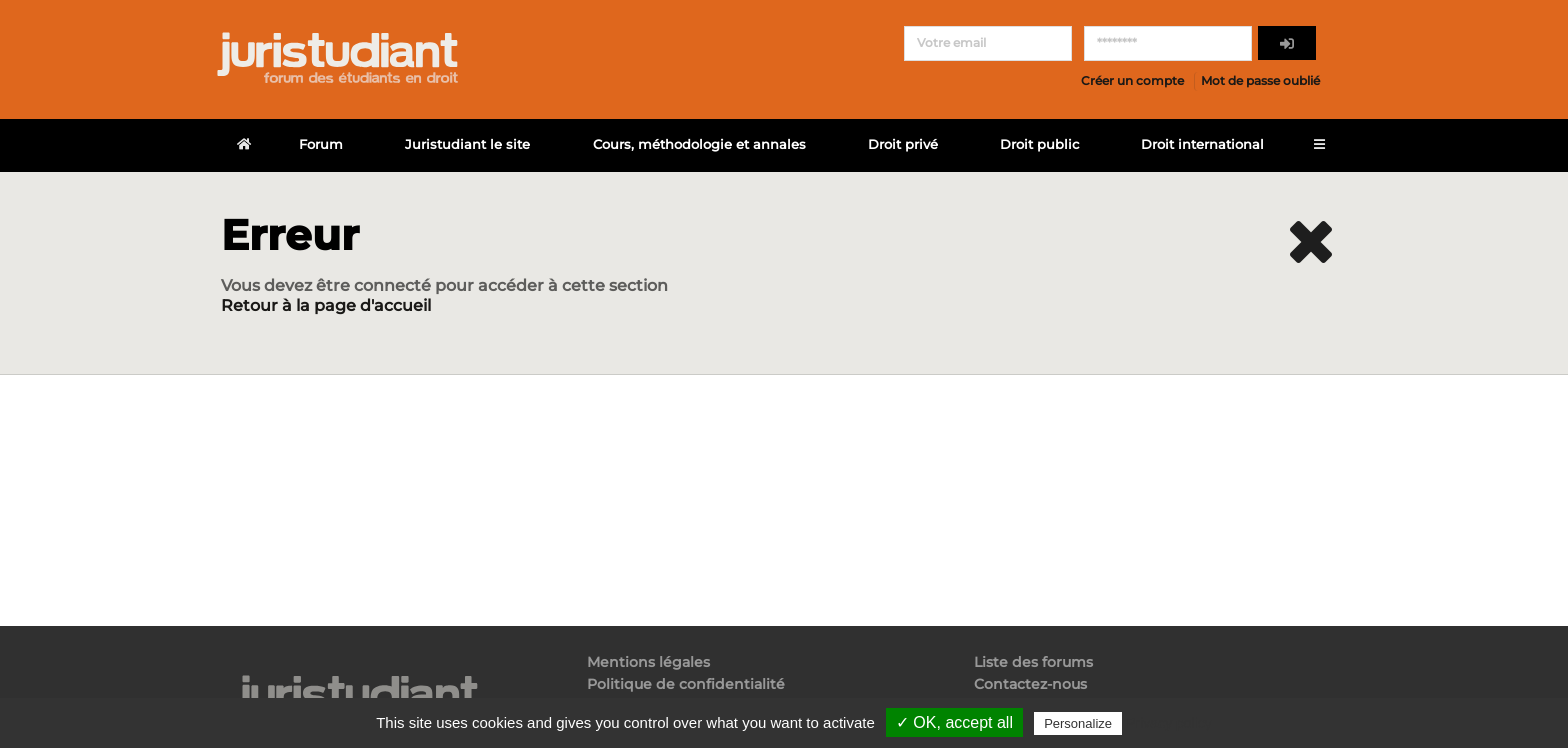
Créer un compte (1132, 80)
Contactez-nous (1030, 684)
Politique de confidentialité (686, 684)
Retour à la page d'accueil (326, 305)
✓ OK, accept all (954, 722)
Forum (321, 144)
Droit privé (903, 144)
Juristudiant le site (467, 144)
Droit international (1202, 144)
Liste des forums (1033, 662)
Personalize (1078, 723)
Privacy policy (1169, 723)
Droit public (1039, 144)
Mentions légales (648, 662)
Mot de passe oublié (1260, 80)
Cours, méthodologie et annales (699, 144)
